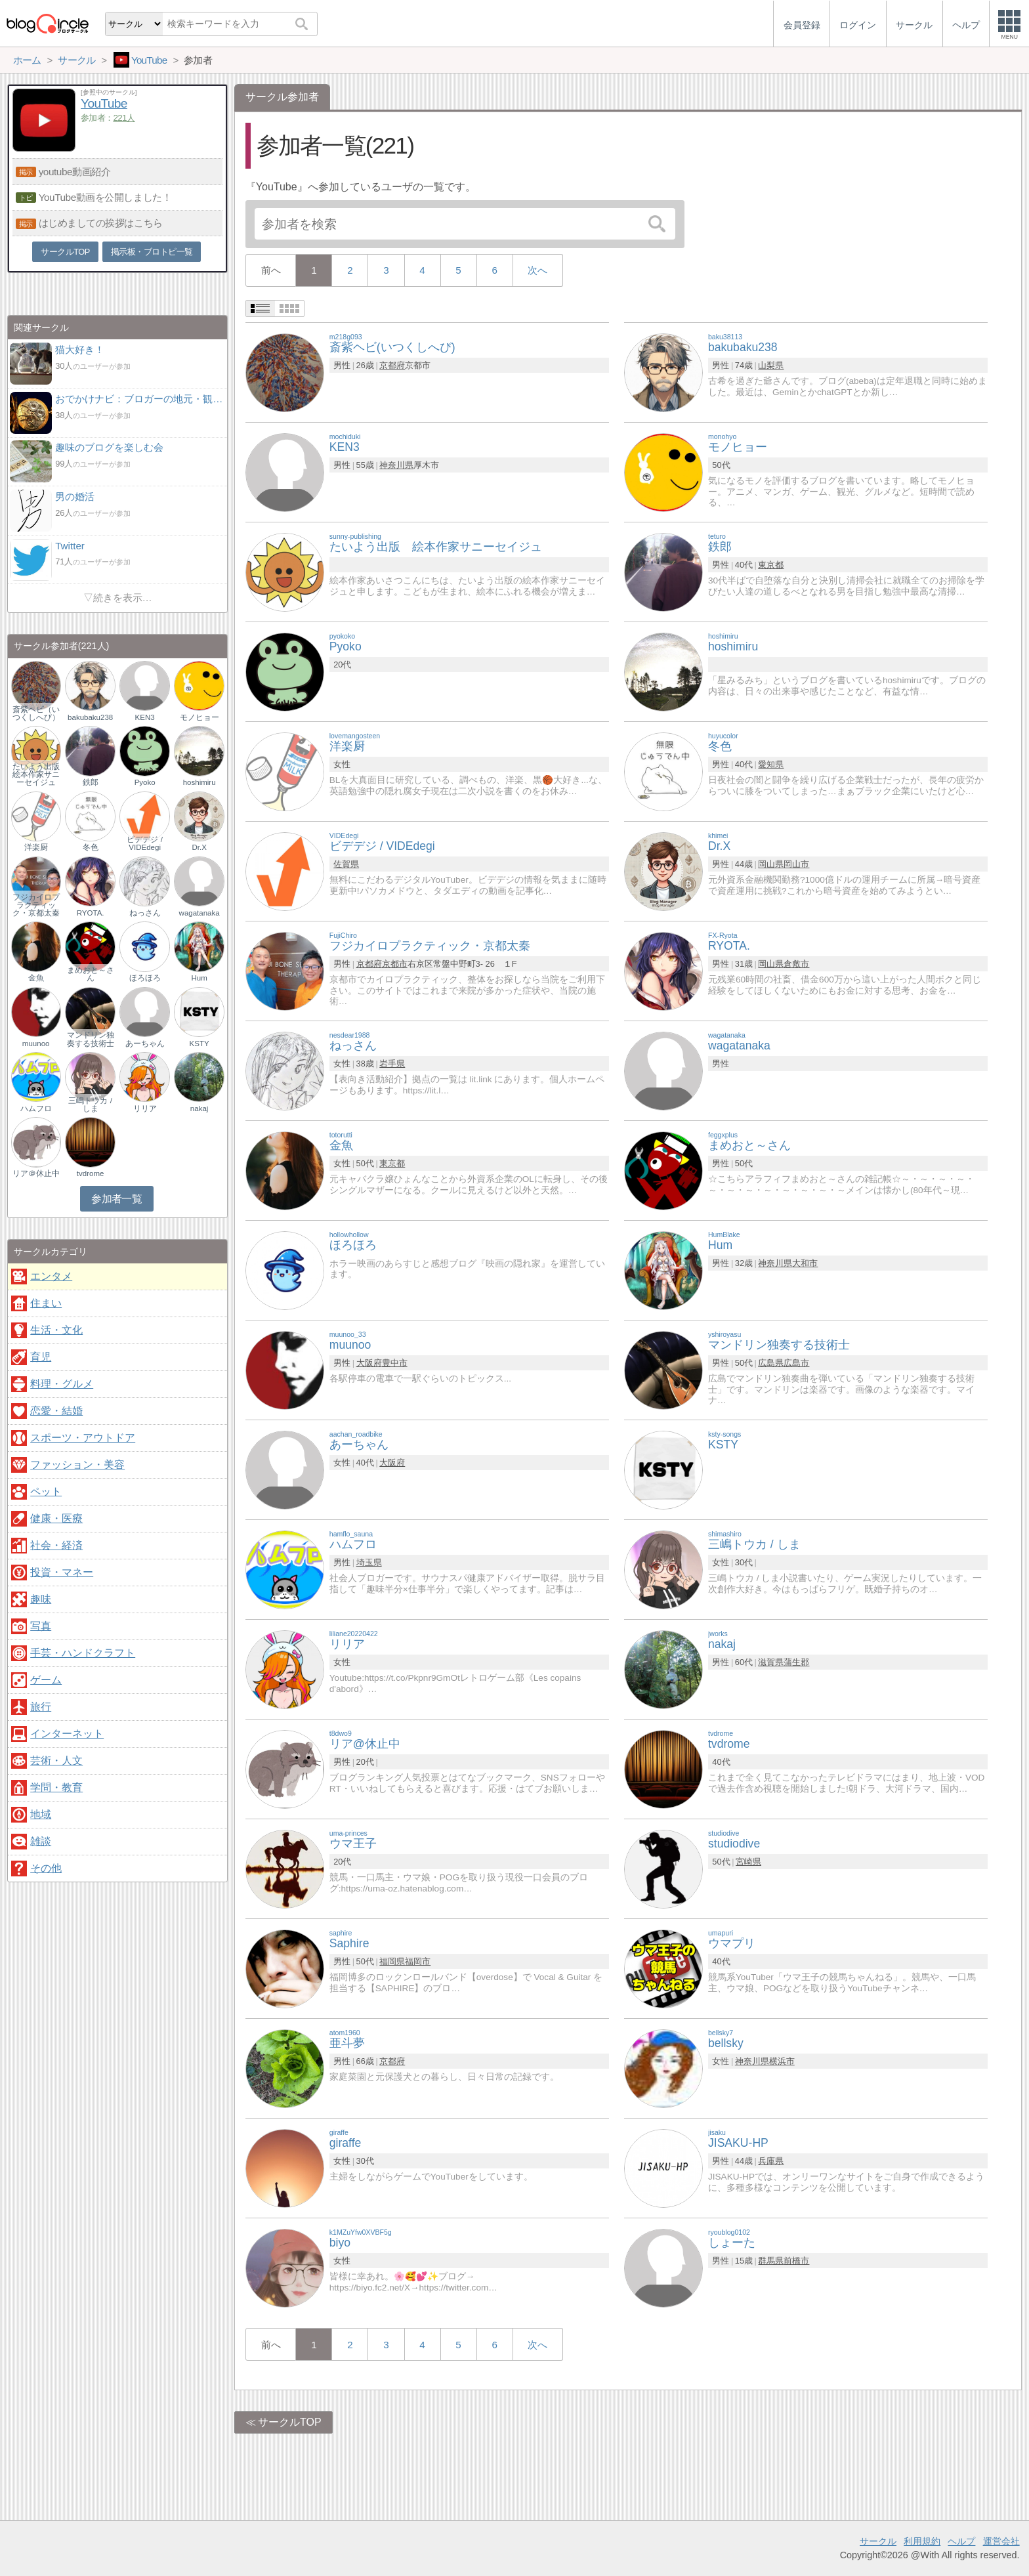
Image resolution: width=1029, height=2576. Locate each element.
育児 (40, 1356)
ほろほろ (145, 978)
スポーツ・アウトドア (82, 1437)
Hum (199, 978)
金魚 (36, 978)
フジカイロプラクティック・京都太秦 (36, 905)
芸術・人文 (56, 1760)
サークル (878, 2541)
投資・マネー (61, 1572)
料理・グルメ (61, 1383)
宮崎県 (748, 1862)
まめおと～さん (90, 974)
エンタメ (51, 1276)
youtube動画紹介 (75, 171)
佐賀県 (346, 864)
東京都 (771, 565)
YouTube (104, 103)
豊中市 (395, 1363)
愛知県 (771, 764)
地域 (40, 1814)
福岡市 (417, 1961)
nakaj (199, 1108)
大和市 (805, 1263)
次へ (537, 270)
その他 (46, 1868)
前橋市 (796, 2261)
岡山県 (771, 864)
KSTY (199, 1043)
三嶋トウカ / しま (90, 1104)
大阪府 (369, 1363)
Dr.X (199, 847)
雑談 (40, 1841)
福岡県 (392, 1961)
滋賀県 (771, 1662)
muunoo (36, 1043)
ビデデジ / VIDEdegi (144, 843)
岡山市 (796, 864)
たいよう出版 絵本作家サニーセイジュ (36, 774)
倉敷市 (796, 964)
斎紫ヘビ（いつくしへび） (36, 713)
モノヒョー (199, 717)
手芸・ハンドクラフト (82, 1652)
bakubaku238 (90, 717)
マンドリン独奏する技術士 (90, 1039)
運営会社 (1001, 2541)
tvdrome (90, 1173)
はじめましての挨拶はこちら (101, 222)
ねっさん (145, 913)
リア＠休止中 (36, 1173)
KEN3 (145, 717)
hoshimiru (199, 782)
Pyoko (145, 782)
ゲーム (46, 1679)
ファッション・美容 (77, 1464)
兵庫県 (771, 2161)
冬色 (90, 847)
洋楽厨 (36, 847)
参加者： (108, 118)
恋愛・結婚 (56, 1410)
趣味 (40, 1599)
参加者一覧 (116, 1198)
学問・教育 (56, 1787)
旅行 (40, 1706)
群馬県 (771, 2261)
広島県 (771, 1363)
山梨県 (771, 365)
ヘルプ (961, 2541)
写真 (40, 1626)
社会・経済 (56, 1545)
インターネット (67, 1733)
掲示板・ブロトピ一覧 (152, 252)
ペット (46, 1491)
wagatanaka (199, 913)
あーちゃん (145, 1043)
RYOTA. (90, 913)
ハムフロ (36, 1108)
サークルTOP (290, 2422)
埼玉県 (369, 1562)
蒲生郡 (796, 1662)
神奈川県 (396, 465)
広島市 (796, 1363)
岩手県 (392, 1063)
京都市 (395, 964)
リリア (145, 1108)
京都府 (392, 365)
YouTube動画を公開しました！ (105, 197)
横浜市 (782, 2061)
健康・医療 (56, 1518)
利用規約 (922, 2541)
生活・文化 (56, 1330)
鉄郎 (90, 782)
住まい (46, 1303)
